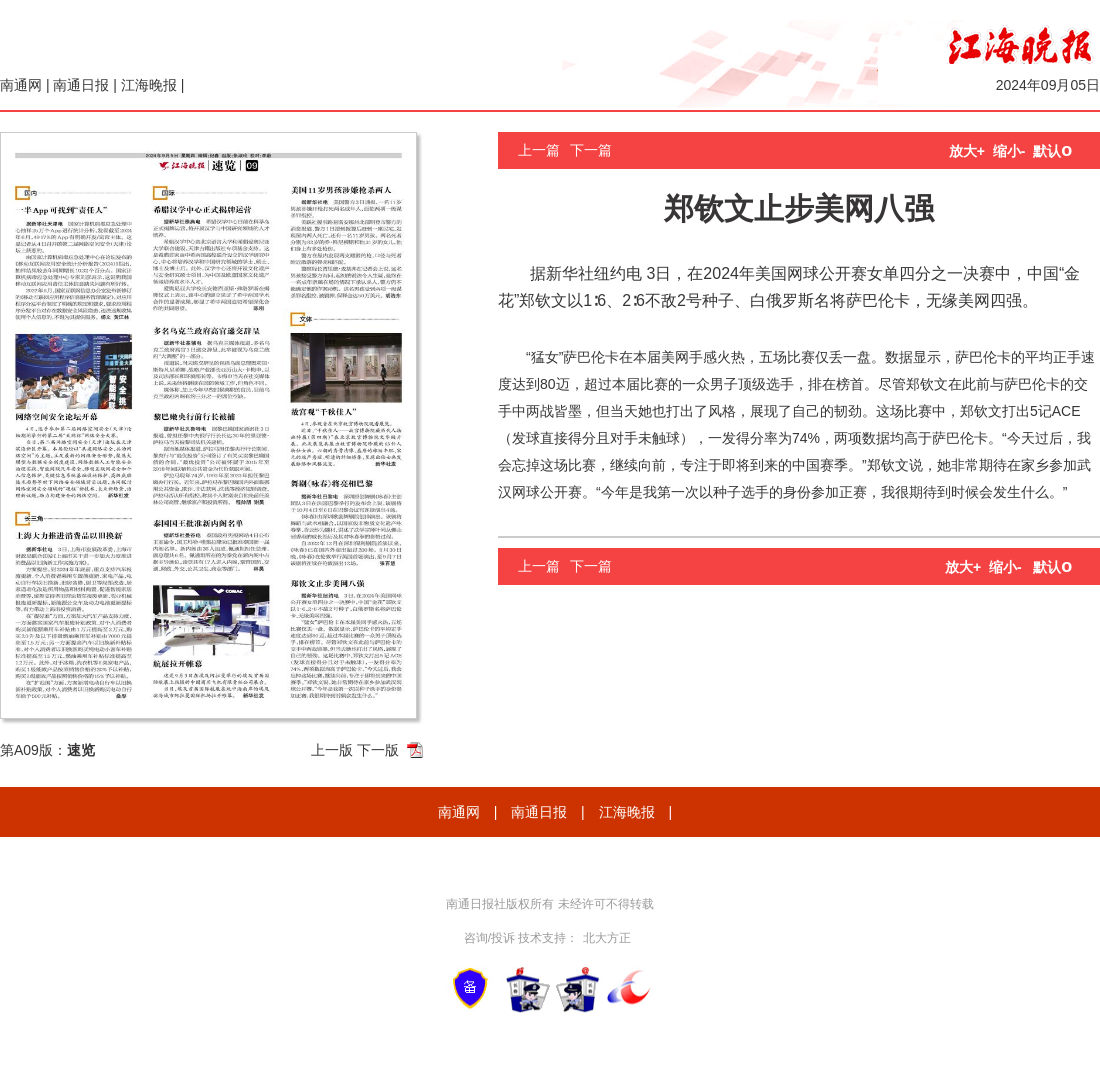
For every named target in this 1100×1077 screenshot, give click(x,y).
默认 (1052, 151)
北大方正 (607, 938)
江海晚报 (149, 85)
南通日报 (81, 85)
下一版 (378, 750)
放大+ (967, 151)
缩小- (1009, 151)
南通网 (21, 85)
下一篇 (591, 150)
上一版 (332, 750)
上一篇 (539, 150)
